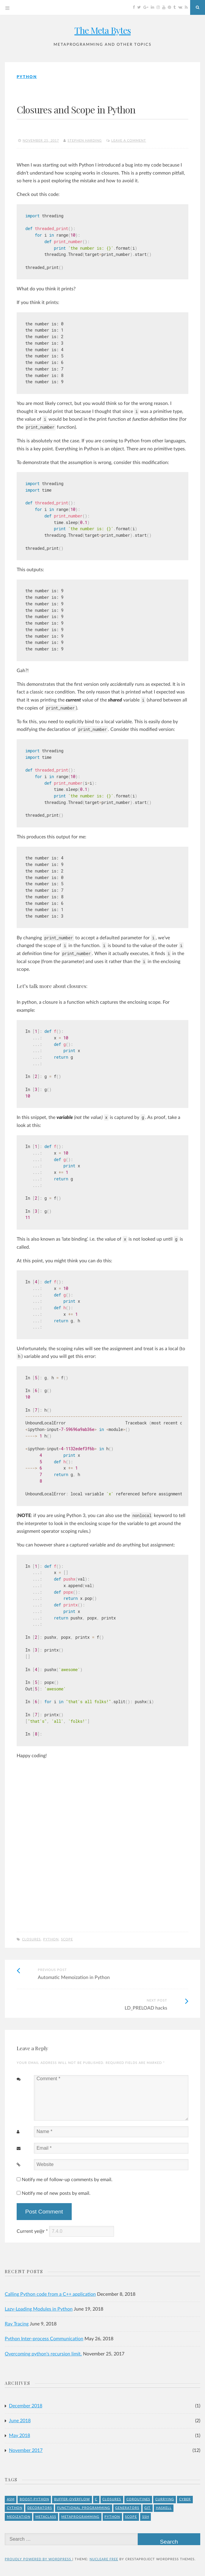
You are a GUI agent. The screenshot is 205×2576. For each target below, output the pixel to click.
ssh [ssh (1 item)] (145, 2516)
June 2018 (20, 2420)
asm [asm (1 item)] (11, 2499)
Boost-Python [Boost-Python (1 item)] (34, 2499)
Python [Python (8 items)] (112, 2516)
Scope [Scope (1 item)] (131, 2516)
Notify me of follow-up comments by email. (67, 2179)
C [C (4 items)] (96, 2499)
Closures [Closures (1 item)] (111, 2499)
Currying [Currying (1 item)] (164, 2499)
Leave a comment (128, 140)
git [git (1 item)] (147, 2507)
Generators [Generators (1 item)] (127, 2507)
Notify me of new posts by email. (56, 2193)
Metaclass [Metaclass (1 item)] (45, 2516)
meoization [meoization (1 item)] (18, 2516)
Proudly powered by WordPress (38, 2559)
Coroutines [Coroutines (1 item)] (138, 2499)
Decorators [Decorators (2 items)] (39, 2507)
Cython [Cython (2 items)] (14, 2507)
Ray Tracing (17, 2324)
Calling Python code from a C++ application (50, 2294)
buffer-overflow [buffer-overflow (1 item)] (72, 2499)
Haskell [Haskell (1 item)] (164, 2507)
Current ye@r (32, 2231)
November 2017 (26, 2450)
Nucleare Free (104, 2559)
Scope (67, 1939)
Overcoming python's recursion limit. (43, 2354)
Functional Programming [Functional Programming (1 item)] (83, 2507)
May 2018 (19, 2435)
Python (27, 77)
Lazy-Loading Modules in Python (39, 2309)
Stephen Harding (85, 140)
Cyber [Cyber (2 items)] (185, 2499)
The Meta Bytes (102, 30)
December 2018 (25, 2406)
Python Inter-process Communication (44, 2338)
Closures (31, 1939)
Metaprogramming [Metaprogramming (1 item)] (80, 2516)
